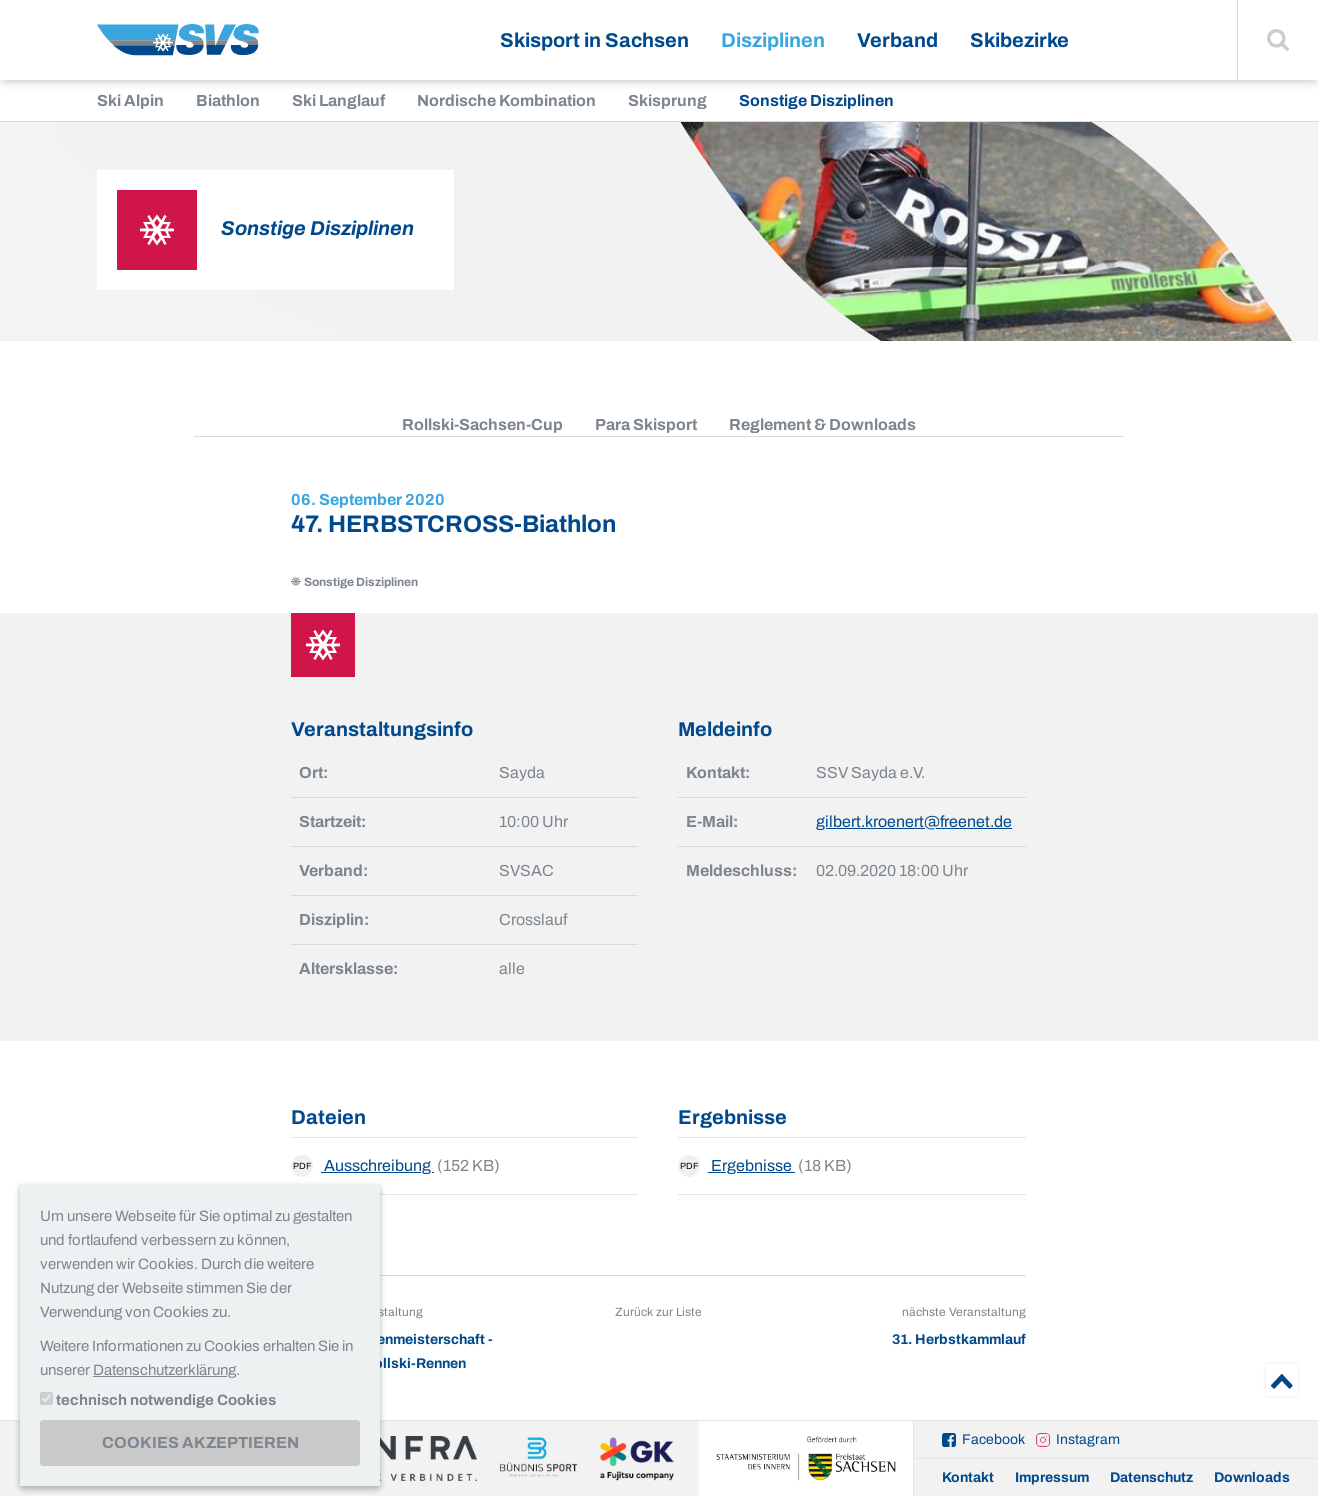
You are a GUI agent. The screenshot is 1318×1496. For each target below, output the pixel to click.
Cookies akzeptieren (200, 1442)
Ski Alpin (130, 100)
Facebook (993, 1439)
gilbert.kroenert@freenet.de (914, 821)
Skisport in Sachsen (594, 40)
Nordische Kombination (506, 100)
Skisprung (667, 100)
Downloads (1252, 1477)
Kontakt (968, 1477)
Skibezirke (1019, 40)
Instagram (1088, 1439)
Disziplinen (773, 40)
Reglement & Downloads (822, 424)
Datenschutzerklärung (164, 1370)
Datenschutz (1151, 1477)
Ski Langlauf (338, 100)
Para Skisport (646, 424)
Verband (897, 40)
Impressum (1052, 1477)
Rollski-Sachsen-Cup (482, 424)
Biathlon (228, 100)
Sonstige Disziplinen (816, 100)
